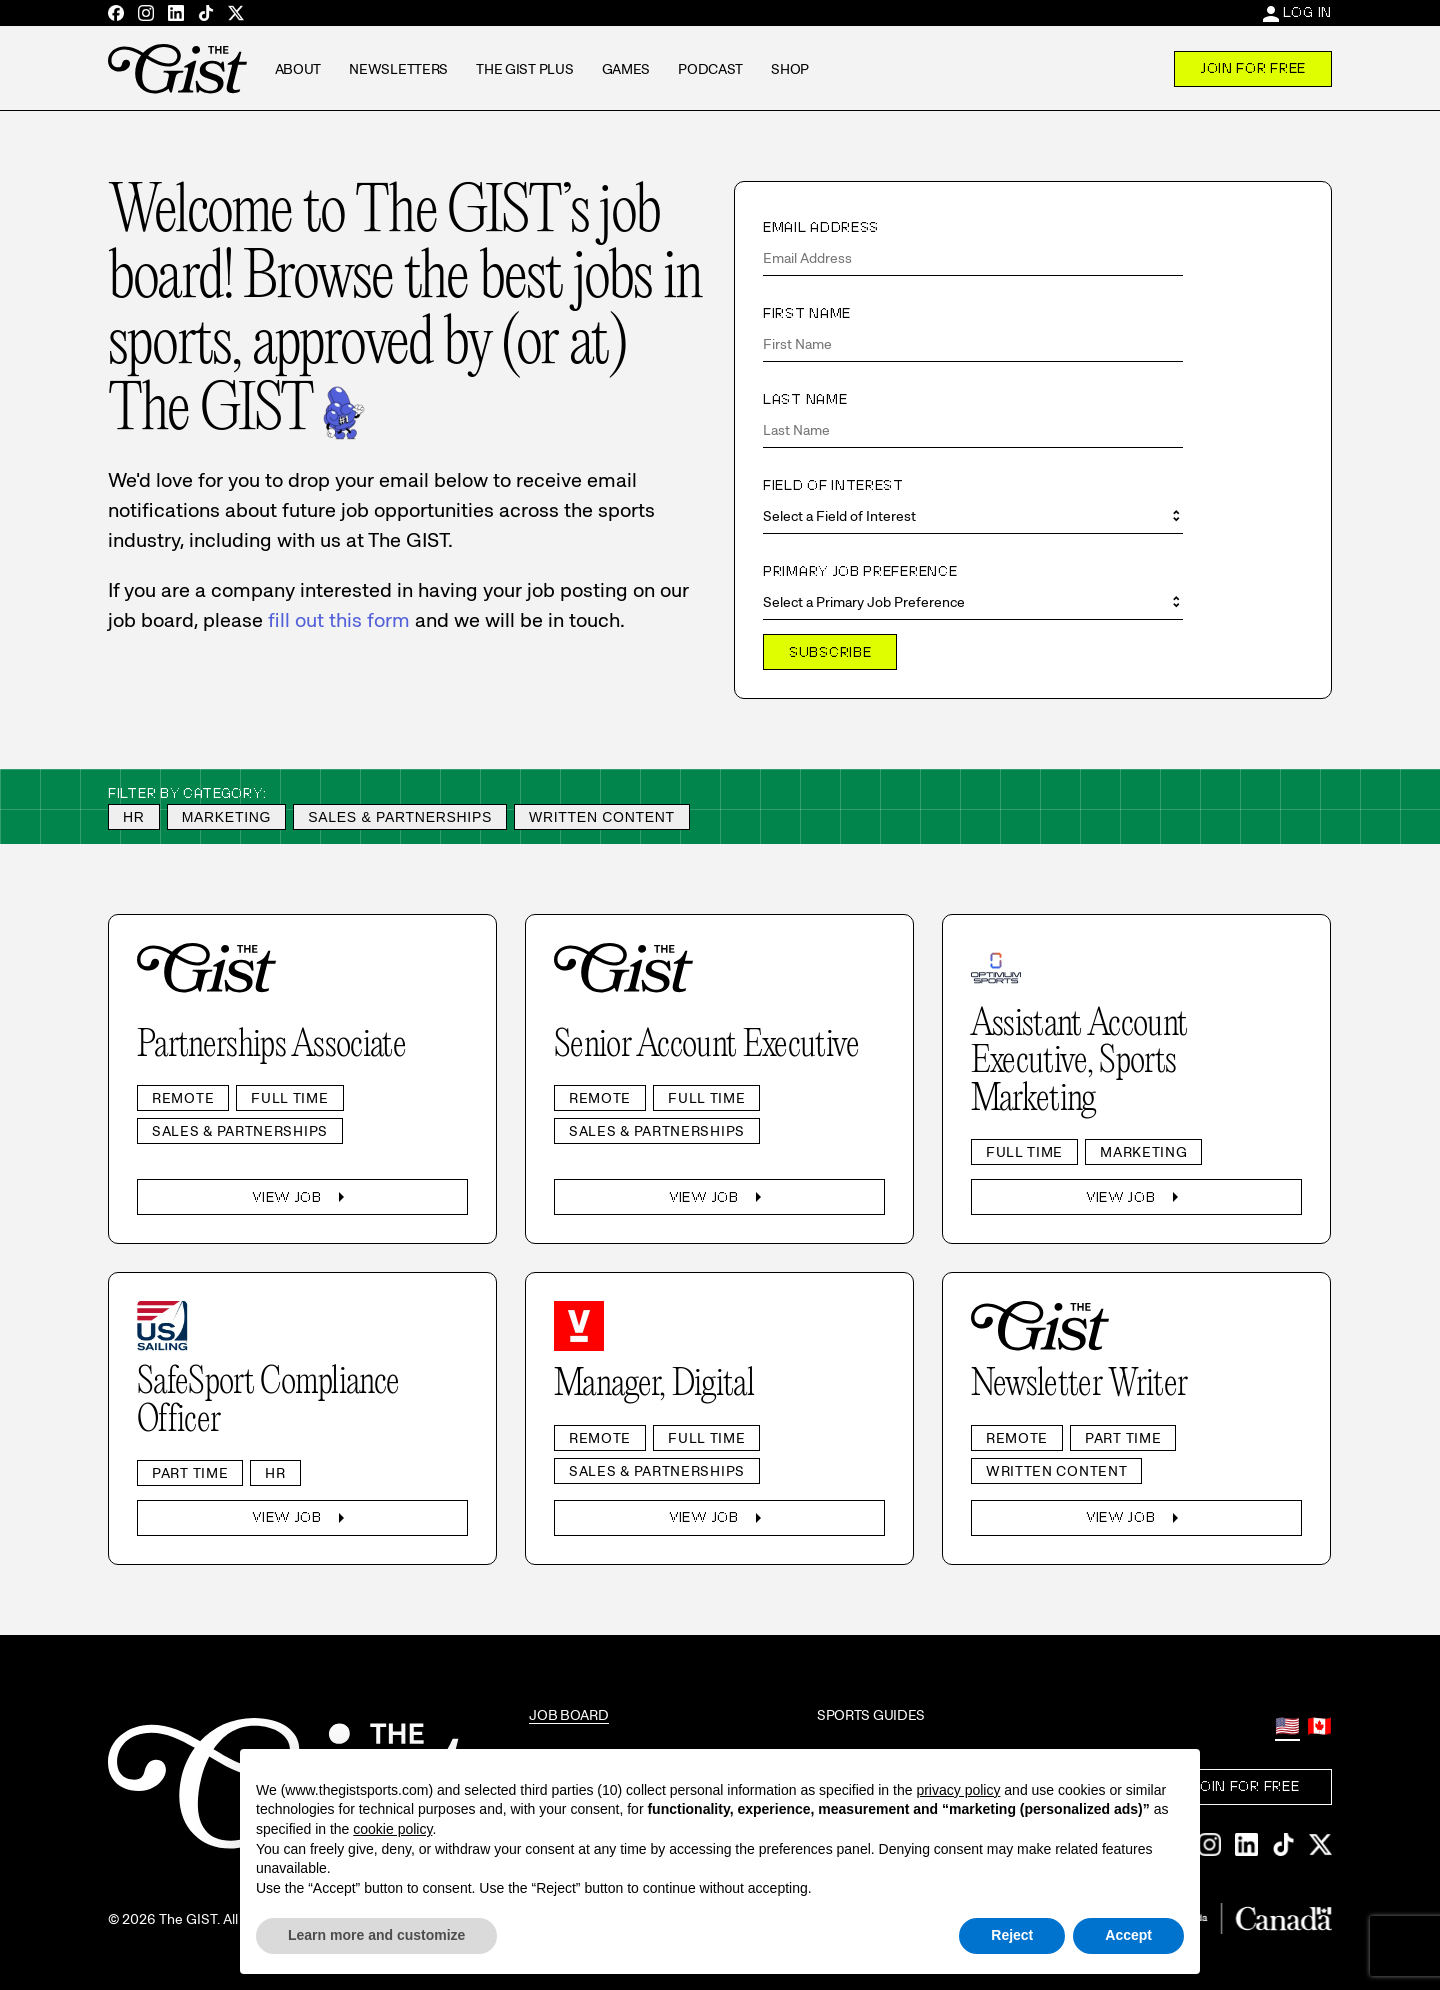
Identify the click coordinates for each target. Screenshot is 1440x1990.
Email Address (821, 227)
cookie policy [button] (392, 1829)
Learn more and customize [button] (376, 1935)
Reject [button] (1012, 1935)
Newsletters (398, 69)
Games (626, 69)
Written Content (602, 817)
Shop (790, 69)
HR (134, 817)
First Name (807, 313)
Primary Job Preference (860, 571)
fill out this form (339, 620)
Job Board (568, 1715)
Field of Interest (833, 485)
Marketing (227, 817)
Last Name (805, 399)
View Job (302, 1197)
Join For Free (1253, 68)
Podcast (710, 69)
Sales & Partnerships (400, 817)
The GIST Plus (524, 69)
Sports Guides (871, 1715)
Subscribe (830, 652)
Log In (1307, 12)
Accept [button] (1128, 1935)
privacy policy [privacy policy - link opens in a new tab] (958, 1790)
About (298, 69)
